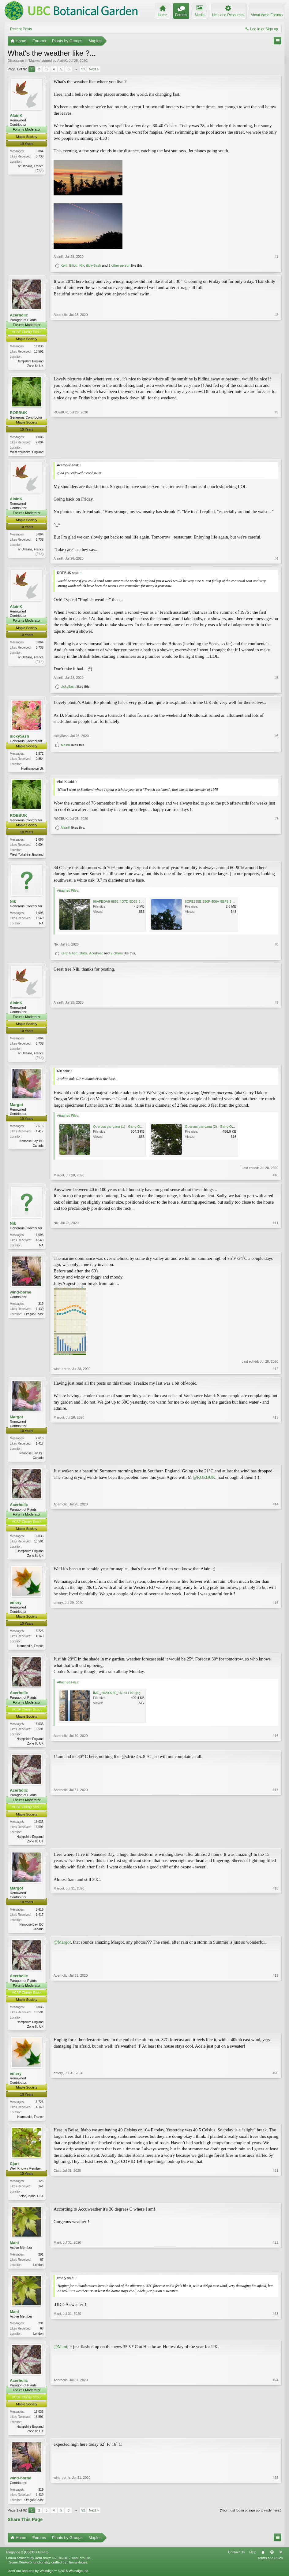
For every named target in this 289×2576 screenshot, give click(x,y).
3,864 (39, 151)
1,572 (39, 754)
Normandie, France (30, 1650)
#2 (276, 365)
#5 (276, 679)
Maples (34, 60)
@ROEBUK (204, 1481)
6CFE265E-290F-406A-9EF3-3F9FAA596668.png (222, 903)
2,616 (39, 1129)
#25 (275, 2509)
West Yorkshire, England (26, 452)
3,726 (39, 1635)
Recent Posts (21, 29)
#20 (275, 2123)
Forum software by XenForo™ (48, 2568)
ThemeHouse (77, 2573)
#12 (275, 1372)
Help (252, 2563)
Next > (94, 69)
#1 (276, 256)
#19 (275, 2032)
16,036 (38, 346)
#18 (275, 1934)
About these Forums (267, 15)
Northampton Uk (32, 769)
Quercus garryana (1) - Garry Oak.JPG (122, 1129)
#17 (275, 1846)
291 (40, 2262)
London (38, 2273)
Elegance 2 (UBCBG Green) (27, 2563)
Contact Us (236, 2563)
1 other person (119, 265)
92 (83, 69)
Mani (14, 2251)
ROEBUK (18, 413)
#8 (276, 946)
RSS (281, 2563)
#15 (275, 1650)
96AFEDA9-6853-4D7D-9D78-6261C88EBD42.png (131, 903)
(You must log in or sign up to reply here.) (250, 2521)
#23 (275, 2342)
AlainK (62, 60)
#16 (275, 1748)
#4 (276, 559)
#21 (275, 2203)
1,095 (39, 915)
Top (272, 2563)
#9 (276, 1059)
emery (15, 1607)
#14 (275, 1558)
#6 (276, 758)
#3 (276, 451)
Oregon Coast (33, 1317)
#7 (276, 845)
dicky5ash (93, 265)
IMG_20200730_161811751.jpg (117, 1698)
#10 (275, 1178)
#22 (275, 2272)
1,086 (39, 437)
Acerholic (19, 315)
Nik (81, 265)
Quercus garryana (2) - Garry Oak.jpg (213, 1129)
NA (41, 925)
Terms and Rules (270, 2568)
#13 (275, 1460)
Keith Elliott (69, 265)
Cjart (14, 2171)
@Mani (60, 2356)
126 (40, 2188)
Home (263, 2563)
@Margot (62, 1948)
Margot (16, 1107)
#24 (275, 2440)
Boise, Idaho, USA (30, 2203)
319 (40, 1307)
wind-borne (20, 1295)
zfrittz (83, 955)
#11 (275, 1247)
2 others (117, 955)
